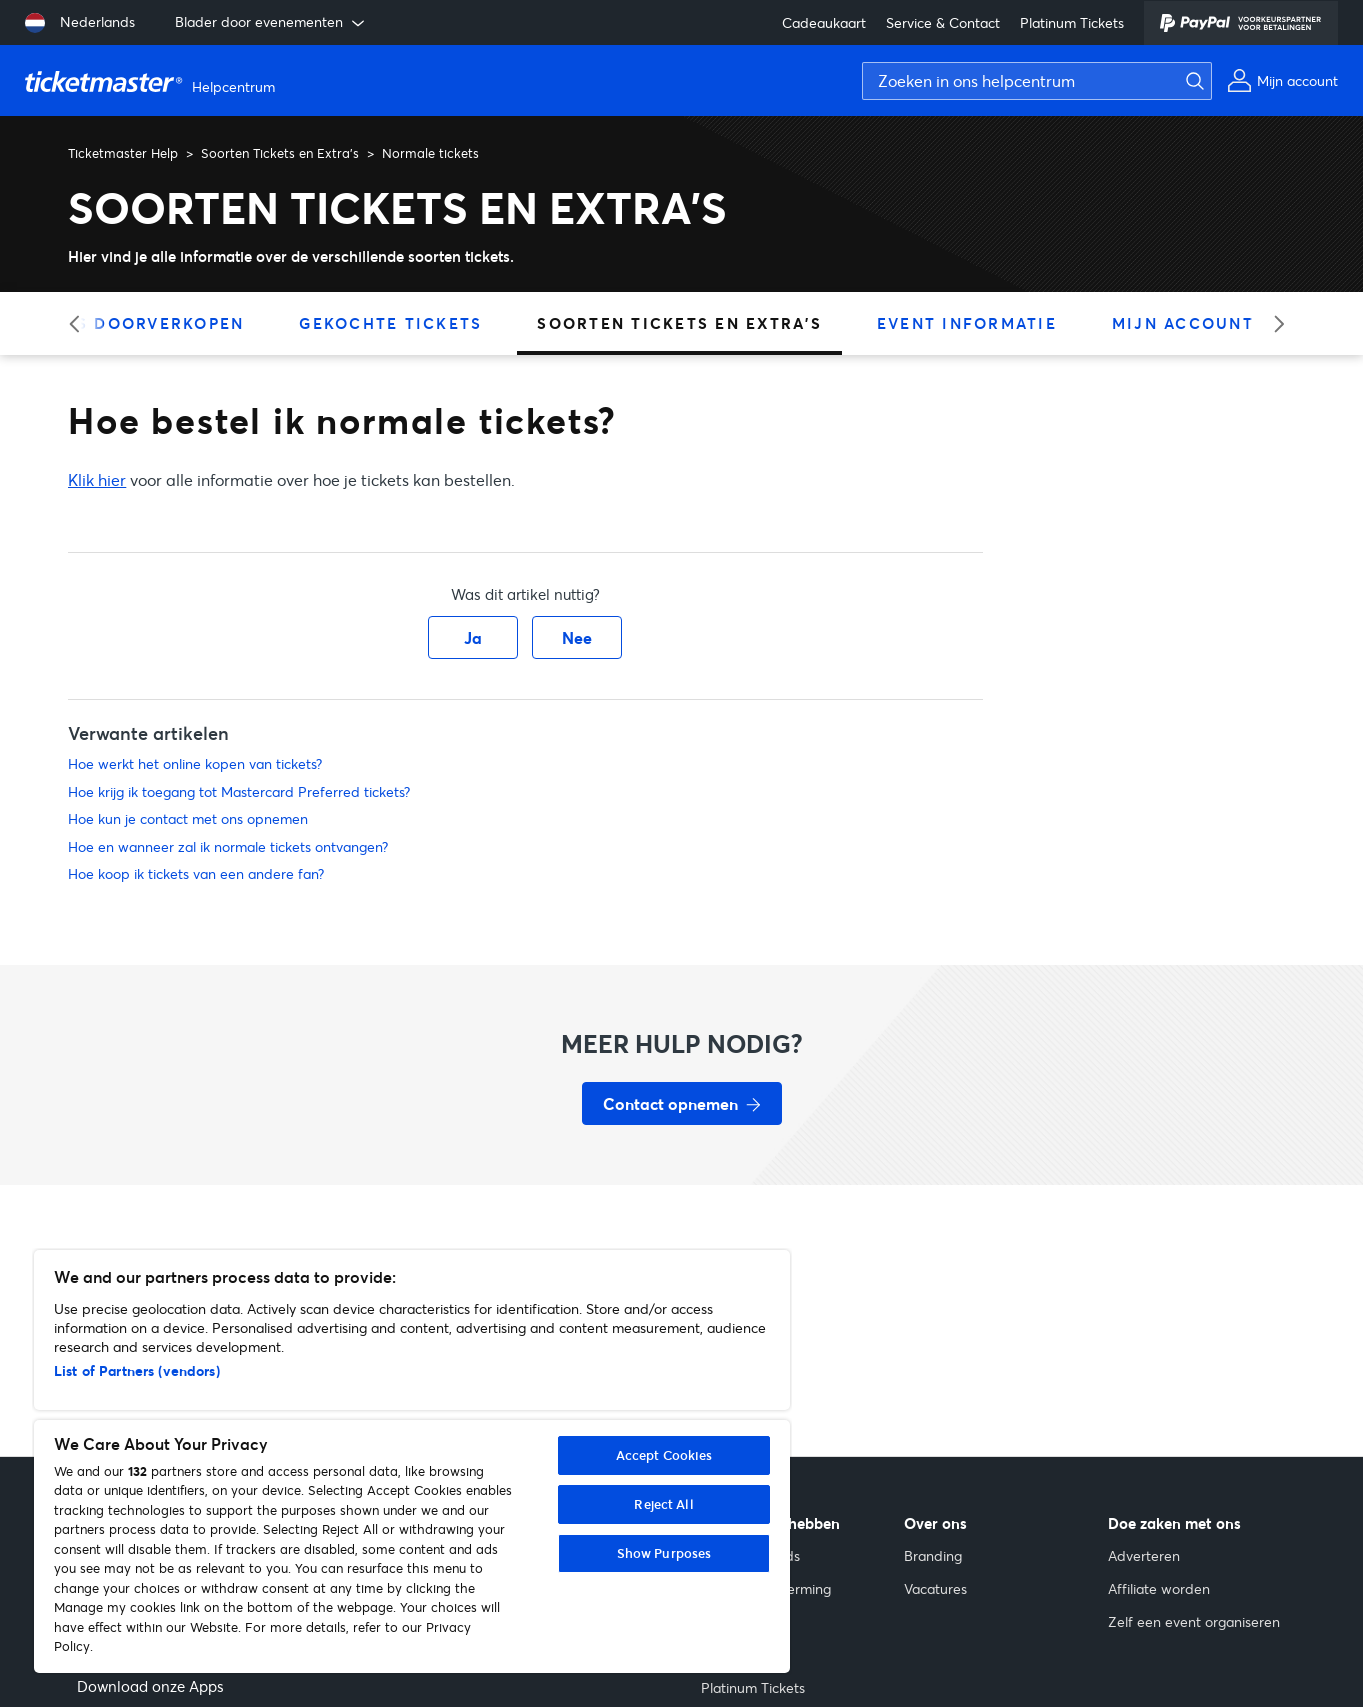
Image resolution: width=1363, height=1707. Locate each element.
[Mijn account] (1282, 80)
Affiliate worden (1159, 1588)
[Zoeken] (1190, 81)
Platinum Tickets (1072, 22)
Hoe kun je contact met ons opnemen (188, 818)
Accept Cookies (664, 1455)
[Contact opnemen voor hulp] (682, 1103)
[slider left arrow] (80, 323)
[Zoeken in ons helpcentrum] (1037, 81)
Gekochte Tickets (390, 323)
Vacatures (935, 1588)
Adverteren (1144, 1555)
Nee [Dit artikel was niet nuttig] (577, 637)
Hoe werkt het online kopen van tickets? (195, 763)
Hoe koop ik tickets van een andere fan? (196, 873)
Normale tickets (430, 153)
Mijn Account (1183, 323)
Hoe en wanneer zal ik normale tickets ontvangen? (228, 846)
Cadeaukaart (824, 22)
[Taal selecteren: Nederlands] (80, 23)
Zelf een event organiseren (1194, 1621)
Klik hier (97, 479)
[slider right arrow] (1272, 323)
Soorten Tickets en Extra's (280, 153)
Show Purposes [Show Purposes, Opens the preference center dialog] (664, 1553)
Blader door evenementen (271, 22)
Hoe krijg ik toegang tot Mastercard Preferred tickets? (239, 791)
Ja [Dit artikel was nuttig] (473, 637)
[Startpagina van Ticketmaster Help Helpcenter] (152, 81)
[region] (412, 1461)
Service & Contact (943, 22)
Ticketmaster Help (123, 153)
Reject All (663, 1504)
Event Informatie (967, 323)
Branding (933, 1555)
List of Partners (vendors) (137, 1370)
